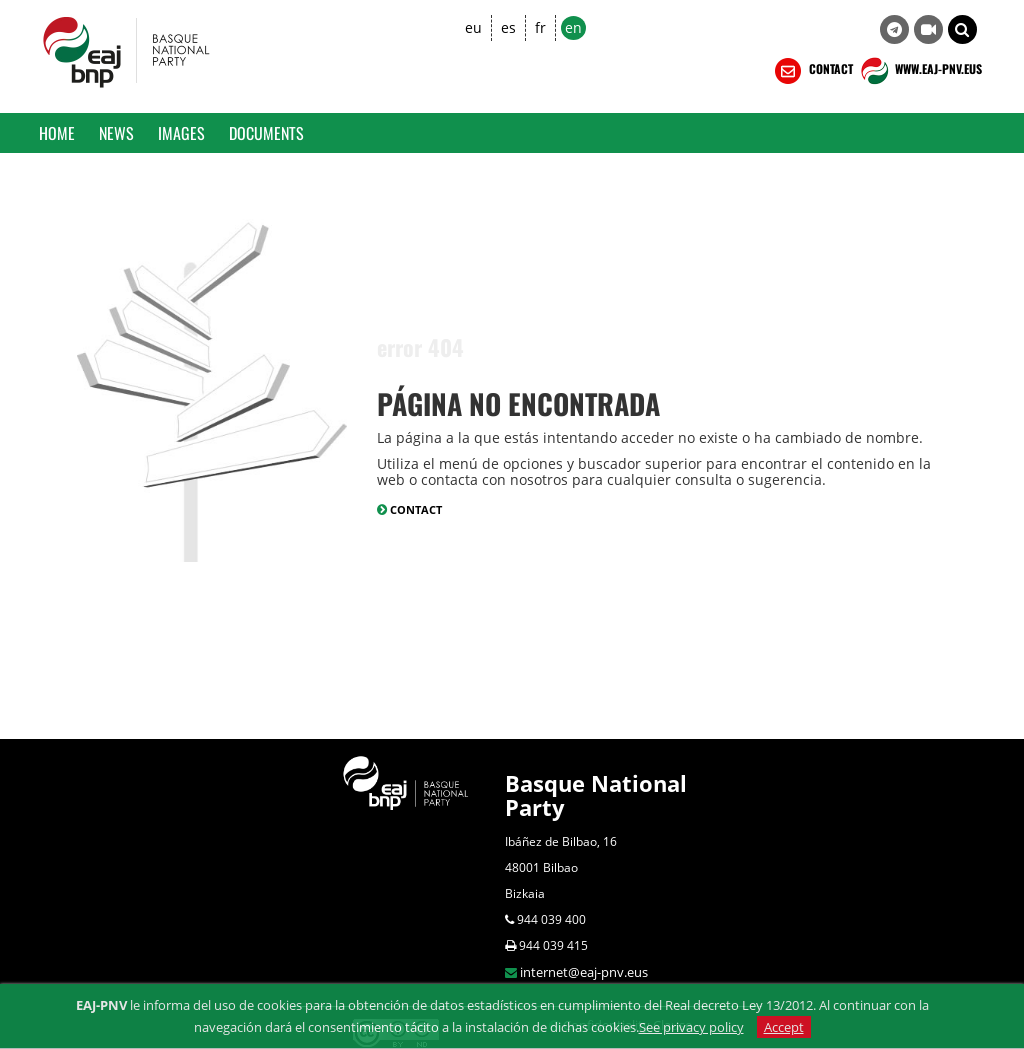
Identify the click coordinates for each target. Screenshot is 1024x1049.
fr (540, 27)
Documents (266, 133)
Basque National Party (596, 795)
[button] (962, 29)
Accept (784, 1027)
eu (473, 27)
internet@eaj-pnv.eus (584, 972)
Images (181, 133)
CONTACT (812, 71)
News (116, 133)
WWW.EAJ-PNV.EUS (919, 71)
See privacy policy (691, 1027)
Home (57, 133)
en (573, 27)
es (508, 27)
